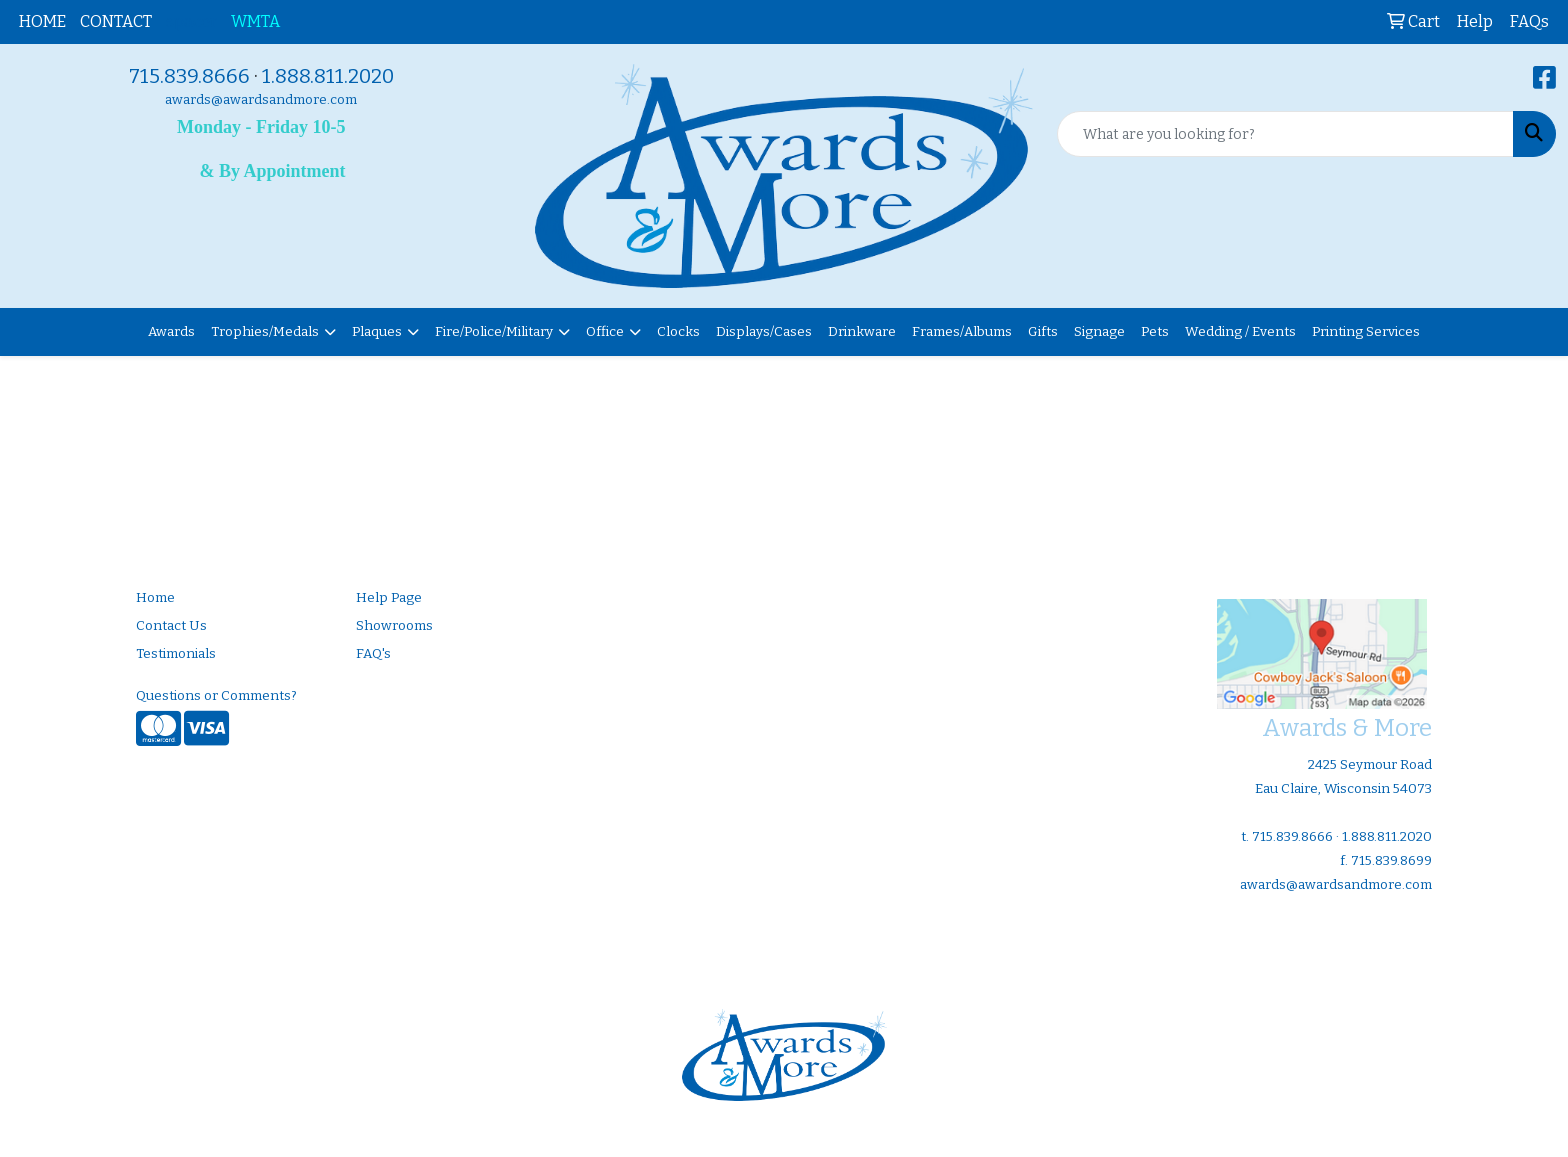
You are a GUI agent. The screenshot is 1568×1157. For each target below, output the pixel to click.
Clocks (678, 332)
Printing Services (1366, 332)
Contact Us (171, 626)
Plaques (377, 332)
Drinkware (862, 332)
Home (155, 598)
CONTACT (116, 21)
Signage (1099, 332)
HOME (42, 21)
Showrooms (394, 626)
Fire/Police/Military (494, 332)
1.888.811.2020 (328, 76)
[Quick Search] (1285, 134)
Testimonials (176, 654)
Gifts (1043, 332)
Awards (171, 332)
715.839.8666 (189, 76)
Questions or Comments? (216, 696)
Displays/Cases (764, 332)
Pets (1155, 332)
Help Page (389, 598)
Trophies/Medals (265, 332)
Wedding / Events (1240, 332)
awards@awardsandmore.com (261, 100)
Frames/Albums (962, 332)
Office (605, 332)
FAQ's (373, 654)
